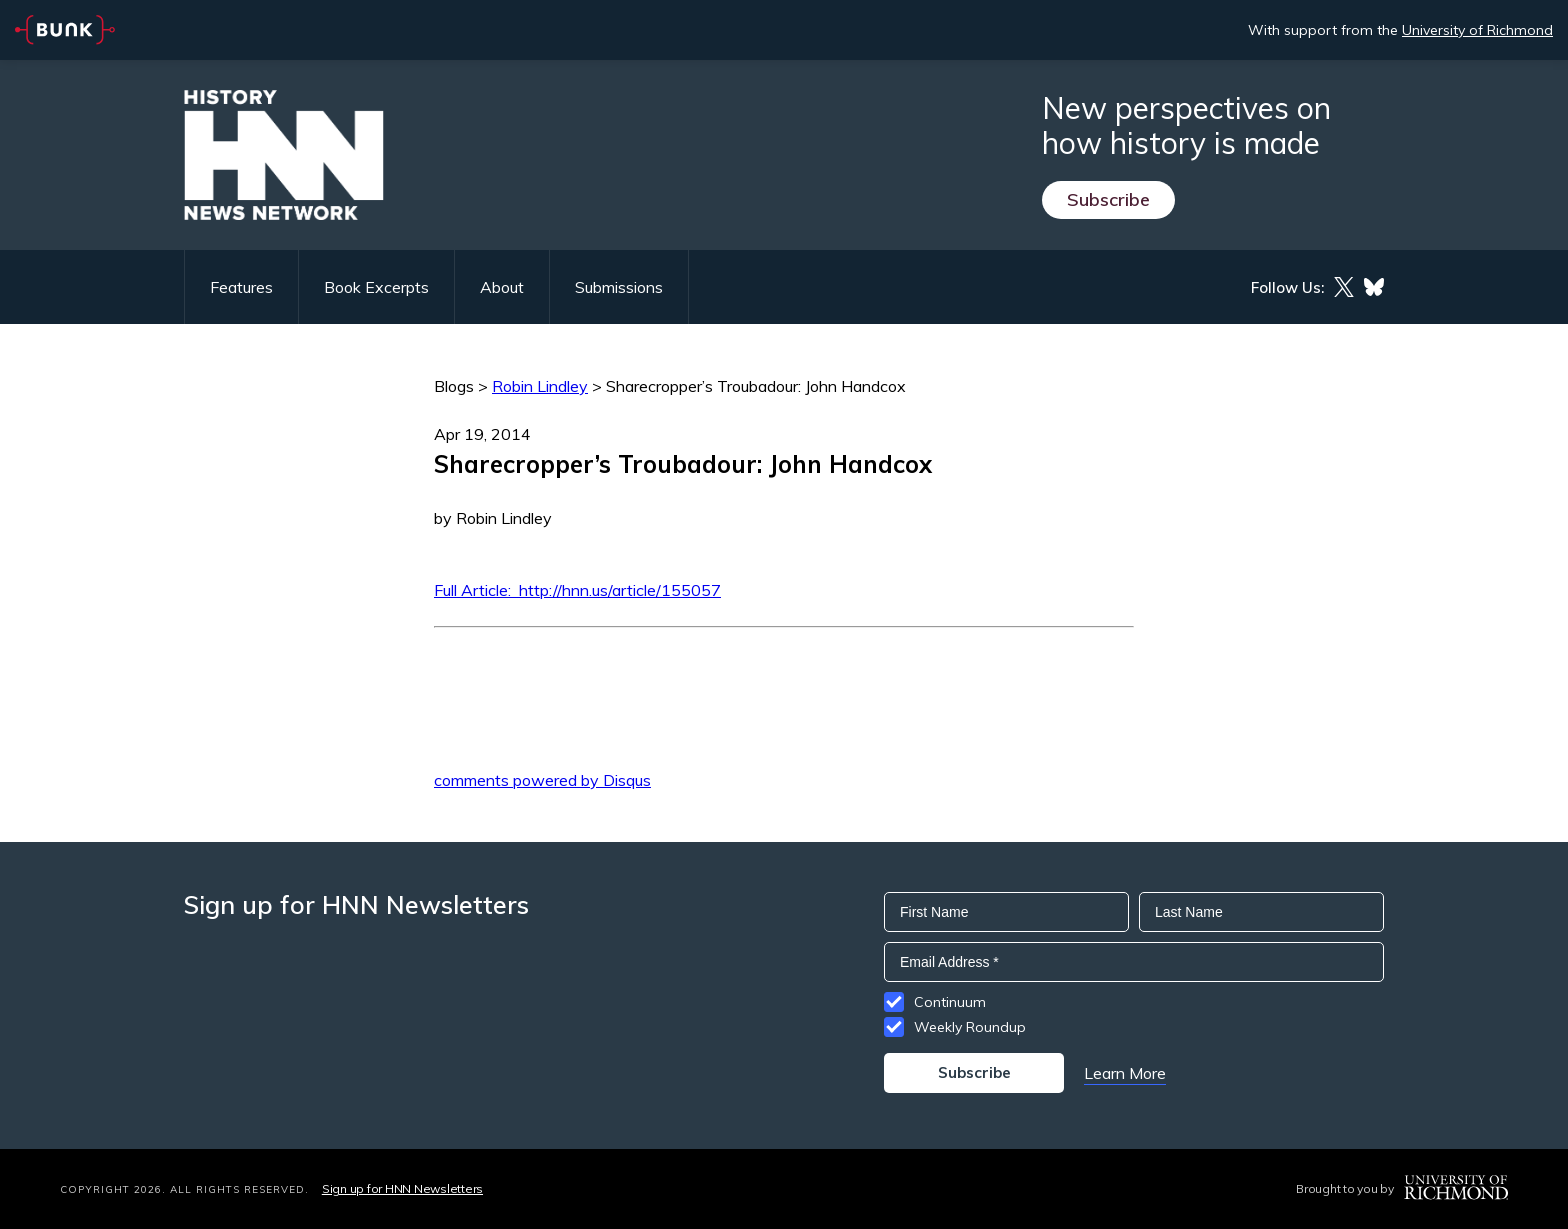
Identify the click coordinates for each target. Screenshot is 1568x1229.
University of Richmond (1477, 30)
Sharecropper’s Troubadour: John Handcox (756, 386)
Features (241, 287)
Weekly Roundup (970, 1027)
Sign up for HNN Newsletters (402, 1188)
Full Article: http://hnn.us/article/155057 (577, 590)
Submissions (619, 287)
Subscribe (1108, 199)
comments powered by (542, 780)
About (502, 287)
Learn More (1125, 1073)
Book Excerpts (376, 287)
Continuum (950, 1002)
